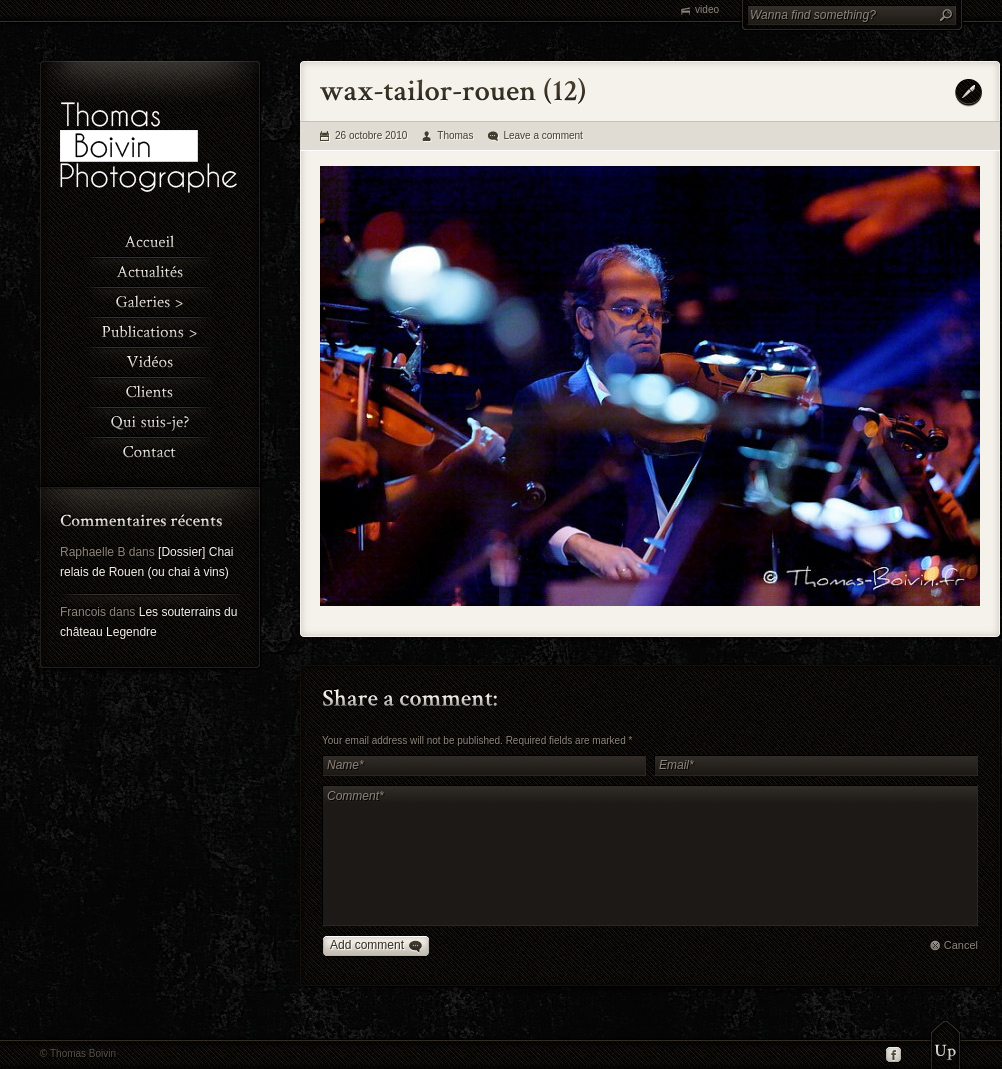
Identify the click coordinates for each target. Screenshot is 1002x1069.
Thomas (455, 135)
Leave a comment (543, 135)
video (707, 9)
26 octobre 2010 (371, 135)
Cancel (961, 945)
